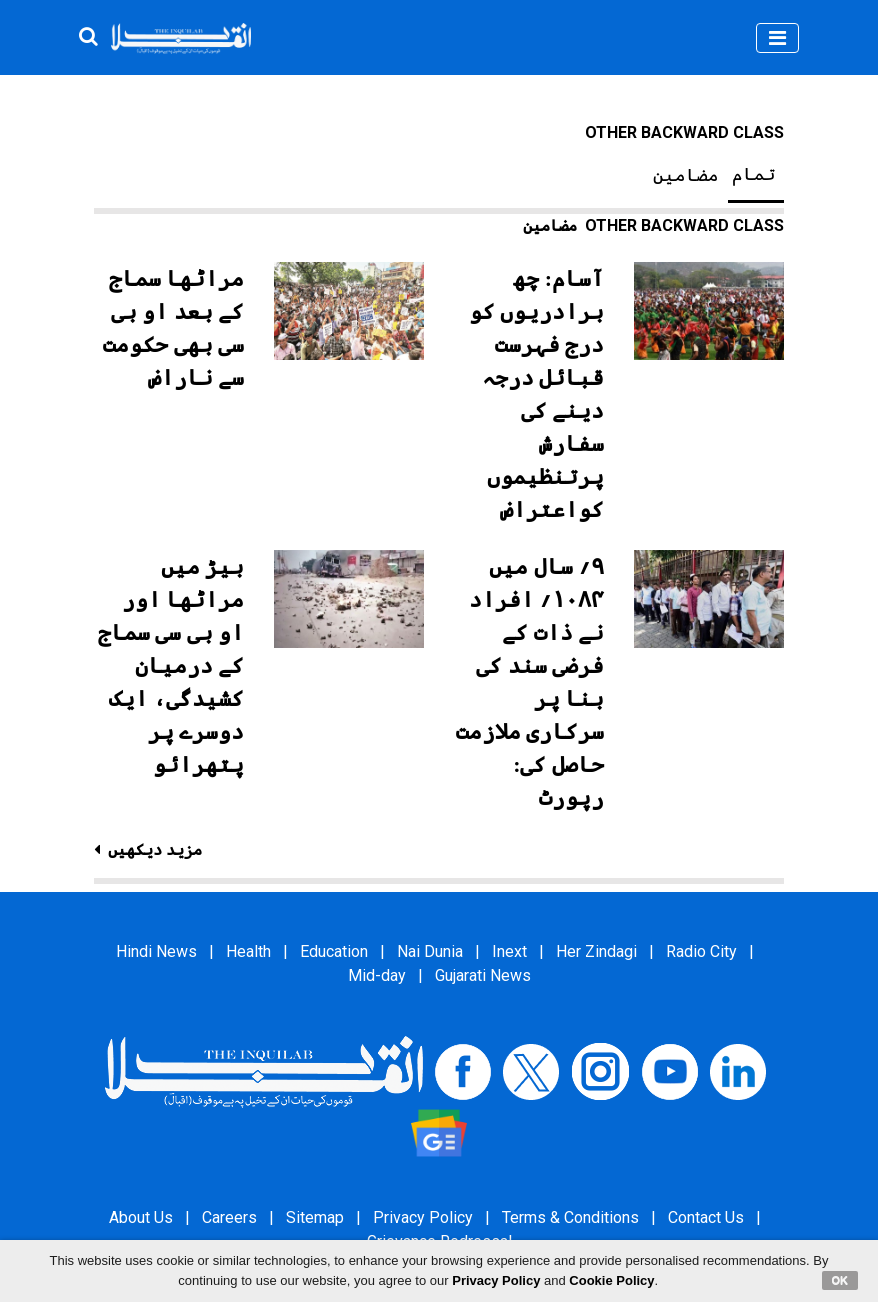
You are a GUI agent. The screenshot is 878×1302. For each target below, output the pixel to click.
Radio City (701, 951)
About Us (141, 1217)
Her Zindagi (596, 951)
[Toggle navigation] (777, 38)
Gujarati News (483, 975)
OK (840, 1280)
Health (248, 951)
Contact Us (706, 1217)
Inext (509, 951)
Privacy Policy (423, 1217)
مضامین (686, 175)
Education (334, 951)
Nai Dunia (430, 951)
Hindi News (156, 951)
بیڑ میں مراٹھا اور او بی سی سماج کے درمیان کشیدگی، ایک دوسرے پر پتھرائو (171, 665)
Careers (229, 1217)
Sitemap (315, 1217)
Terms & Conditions (570, 1217)
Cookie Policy (611, 1280)
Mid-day (377, 975)
